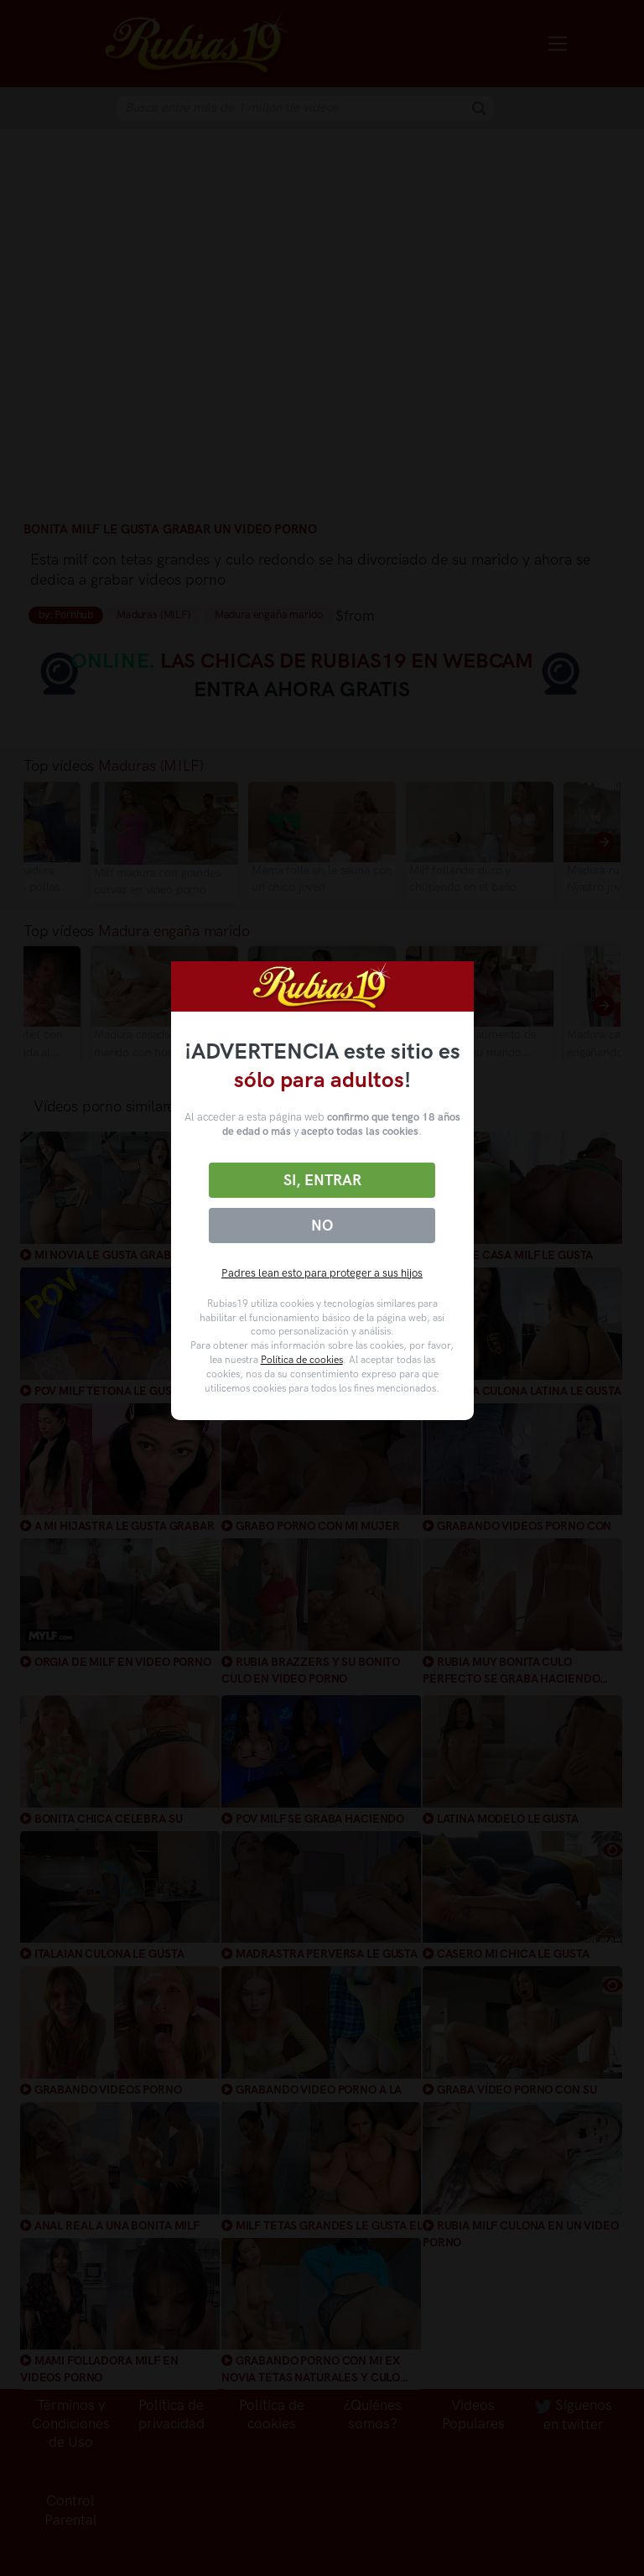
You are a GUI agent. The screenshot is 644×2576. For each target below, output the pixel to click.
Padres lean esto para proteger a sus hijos (322, 1273)
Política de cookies (302, 1360)
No (322, 1225)
